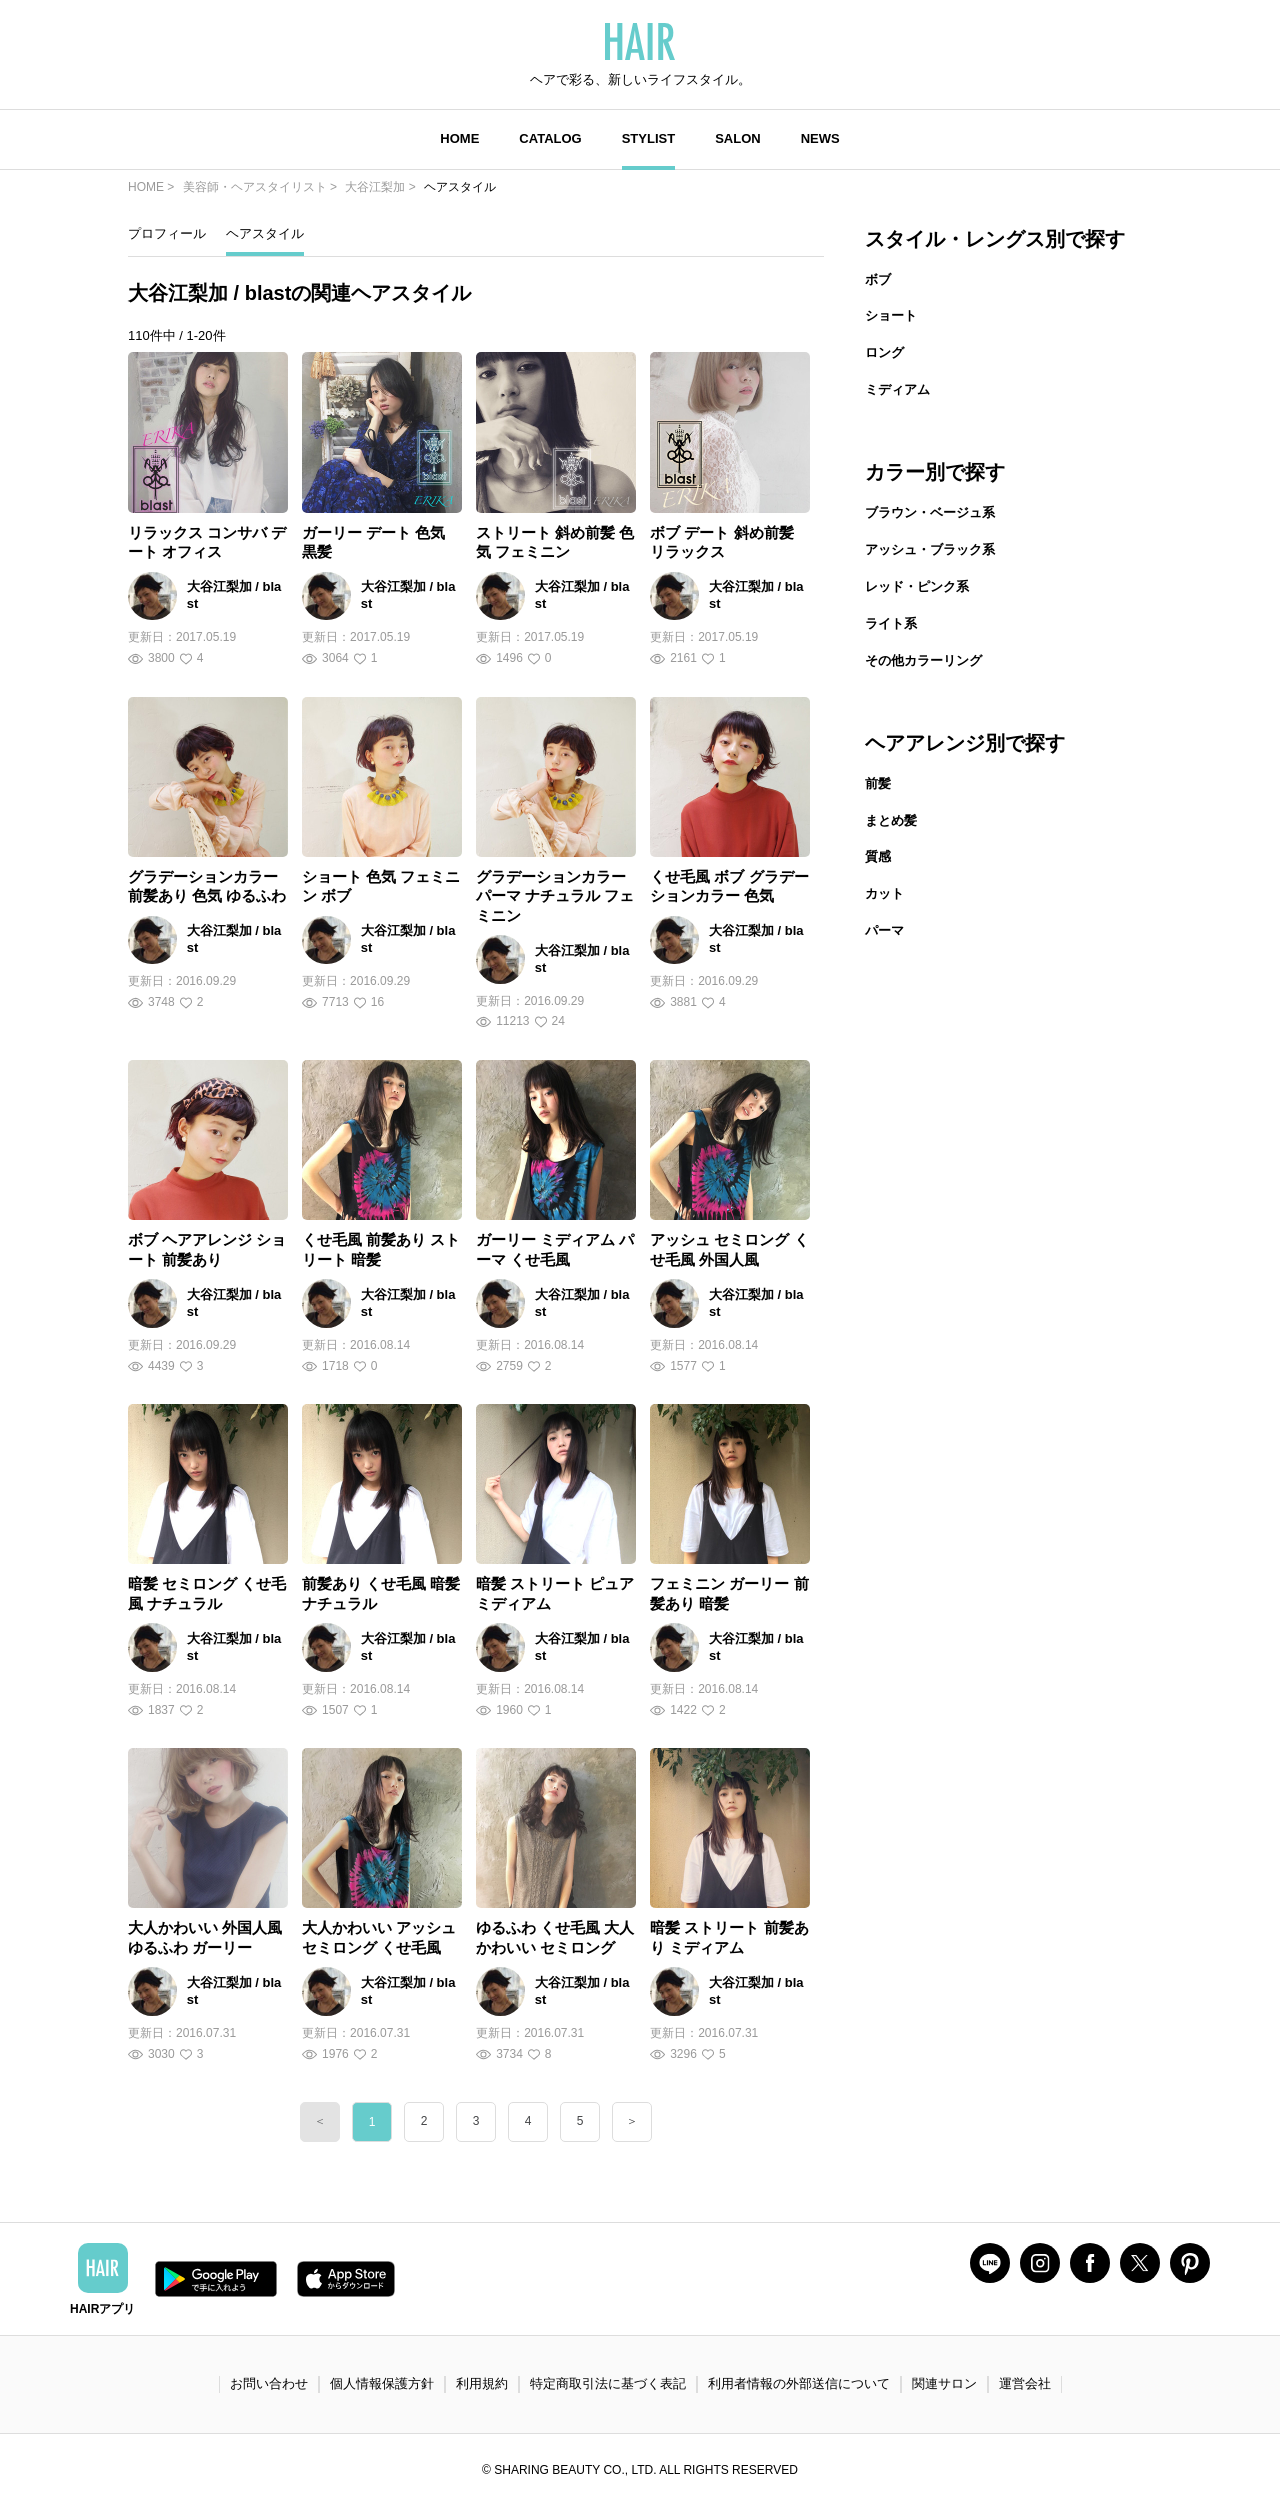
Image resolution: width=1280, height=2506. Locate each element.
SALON (738, 138)
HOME (459, 138)
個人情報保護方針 (382, 2383)
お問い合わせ (269, 2383)
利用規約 (482, 2383)
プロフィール (167, 233)
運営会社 (1025, 2383)
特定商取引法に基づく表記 (608, 2383)
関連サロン (944, 2383)
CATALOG (550, 138)
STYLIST (648, 138)
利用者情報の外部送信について (799, 2383)
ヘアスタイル (265, 233)
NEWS (820, 138)
